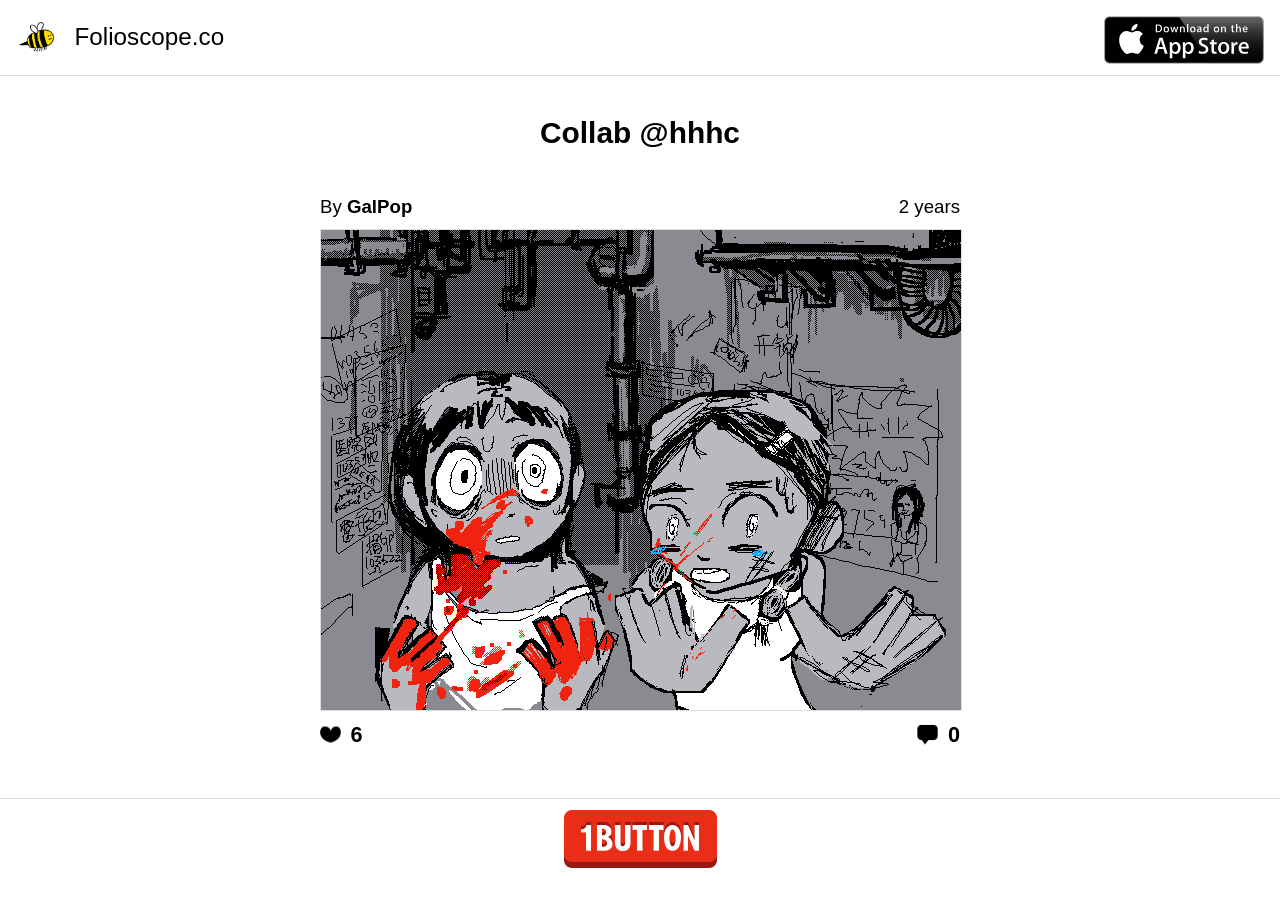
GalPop (379, 206)
